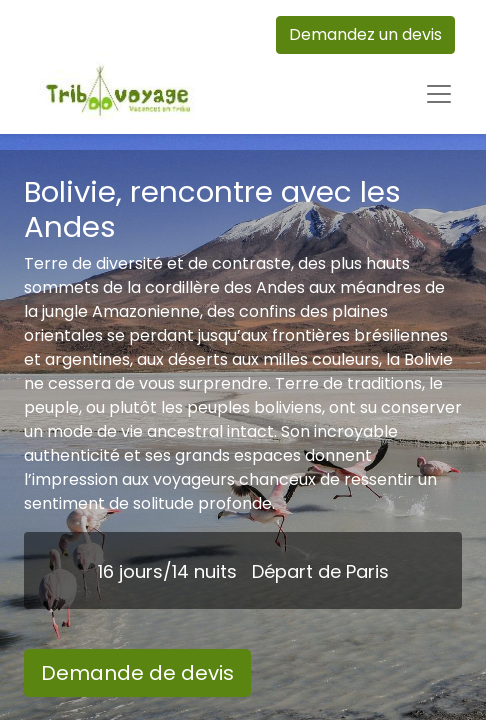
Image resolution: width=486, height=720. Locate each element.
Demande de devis (137, 673)
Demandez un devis (365, 34)
